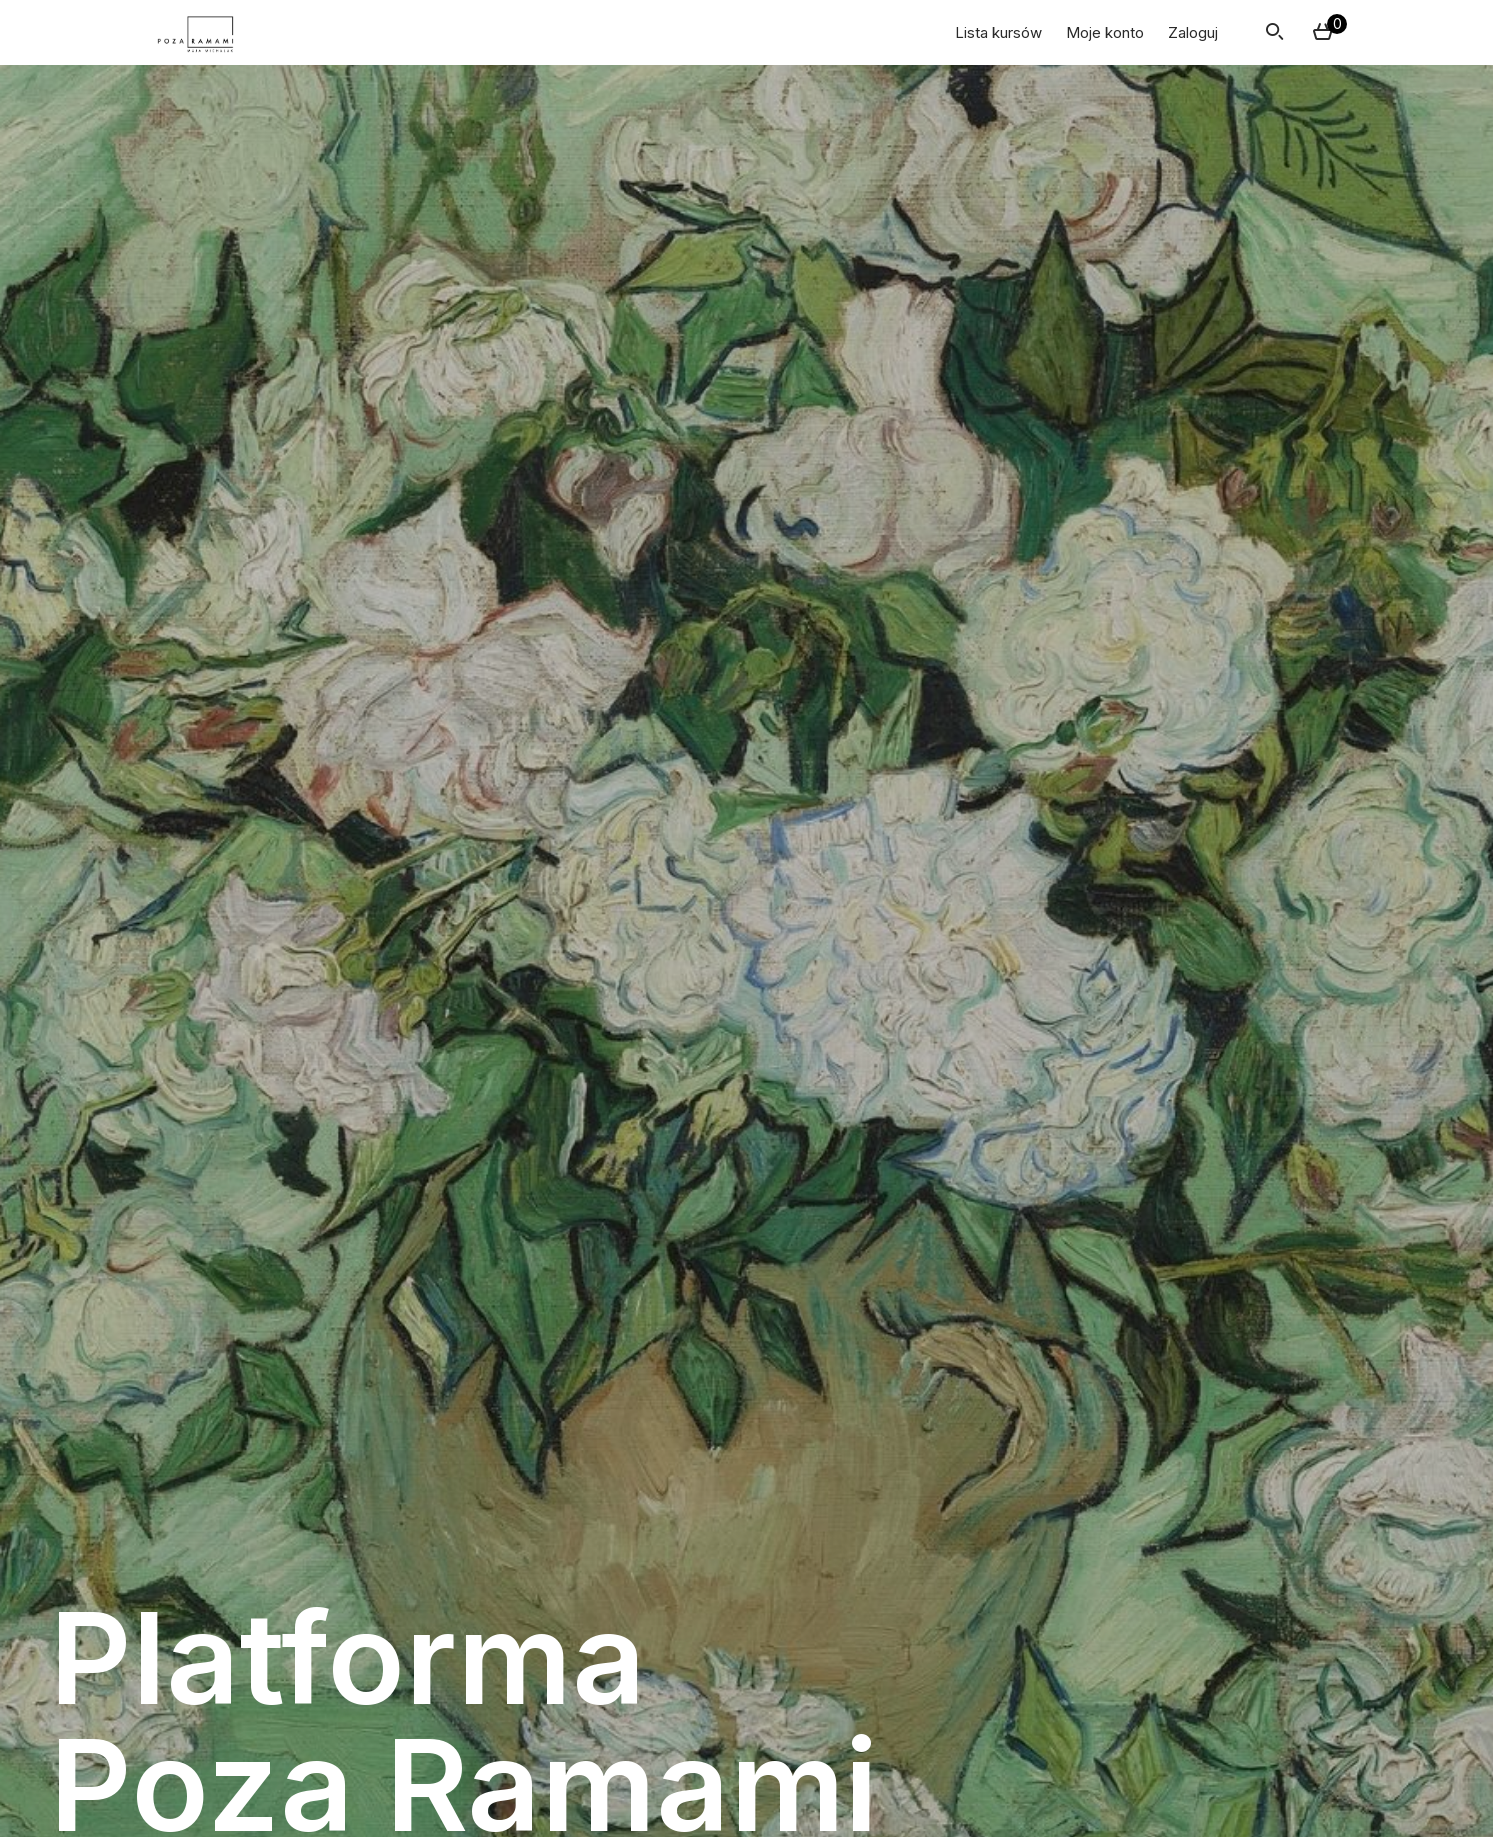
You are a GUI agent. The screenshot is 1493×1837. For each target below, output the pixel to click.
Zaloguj (1193, 32)
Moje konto (1105, 32)
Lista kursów (998, 32)
